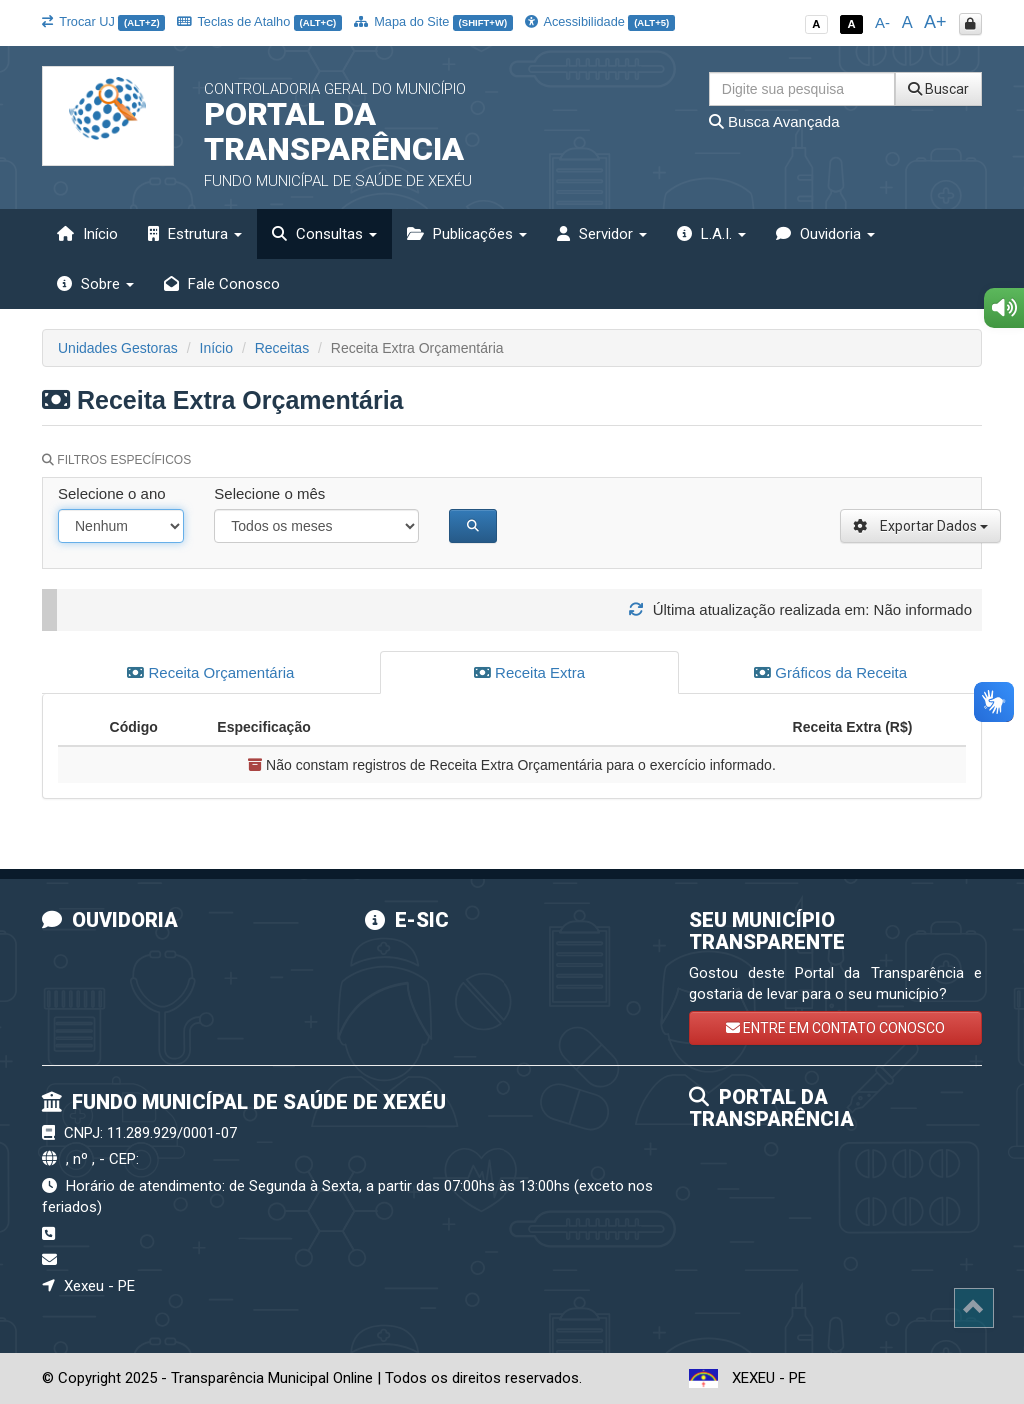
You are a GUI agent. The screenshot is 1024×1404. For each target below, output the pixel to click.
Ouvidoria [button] (825, 234)
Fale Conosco (222, 284)
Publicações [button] (467, 234)
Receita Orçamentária (210, 672)
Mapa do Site (433, 21)
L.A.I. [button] (711, 234)
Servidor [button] (602, 234)
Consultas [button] (324, 234)
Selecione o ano (112, 493)
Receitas (282, 348)
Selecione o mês (269, 493)
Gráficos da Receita (830, 672)
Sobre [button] (95, 284)
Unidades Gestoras (118, 348)
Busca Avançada (774, 121)
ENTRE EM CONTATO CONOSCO (835, 1028)
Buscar (938, 89)
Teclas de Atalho (259, 21)
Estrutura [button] (195, 234)
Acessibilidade (600, 21)
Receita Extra (529, 672)
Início (87, 234)
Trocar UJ (103, 21)
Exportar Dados (920, 526)
